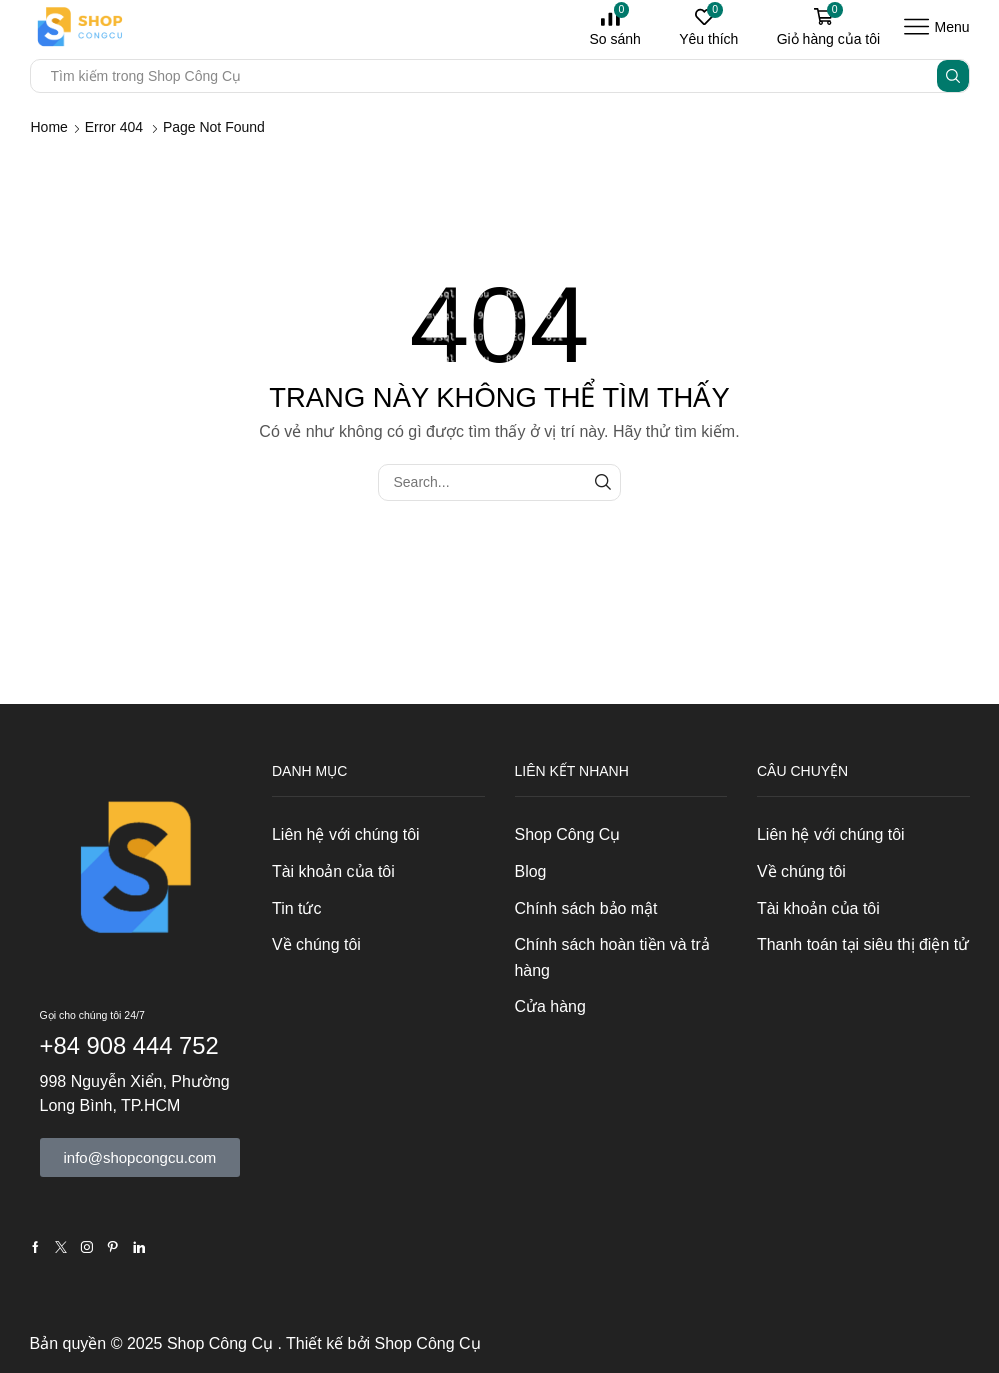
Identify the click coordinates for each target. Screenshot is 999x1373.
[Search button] (953, 76)
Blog (531, 871)
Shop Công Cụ (568, 834)
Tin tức (296, 908)
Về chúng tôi (316, 944)
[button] (140, 1157)
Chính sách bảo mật (586, 908)
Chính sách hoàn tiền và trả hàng (612, 957)
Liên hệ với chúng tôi (346, 834)
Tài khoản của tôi (333, 871)
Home (49, 127)
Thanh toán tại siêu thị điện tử (863, 944)
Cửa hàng (550, 1006)
